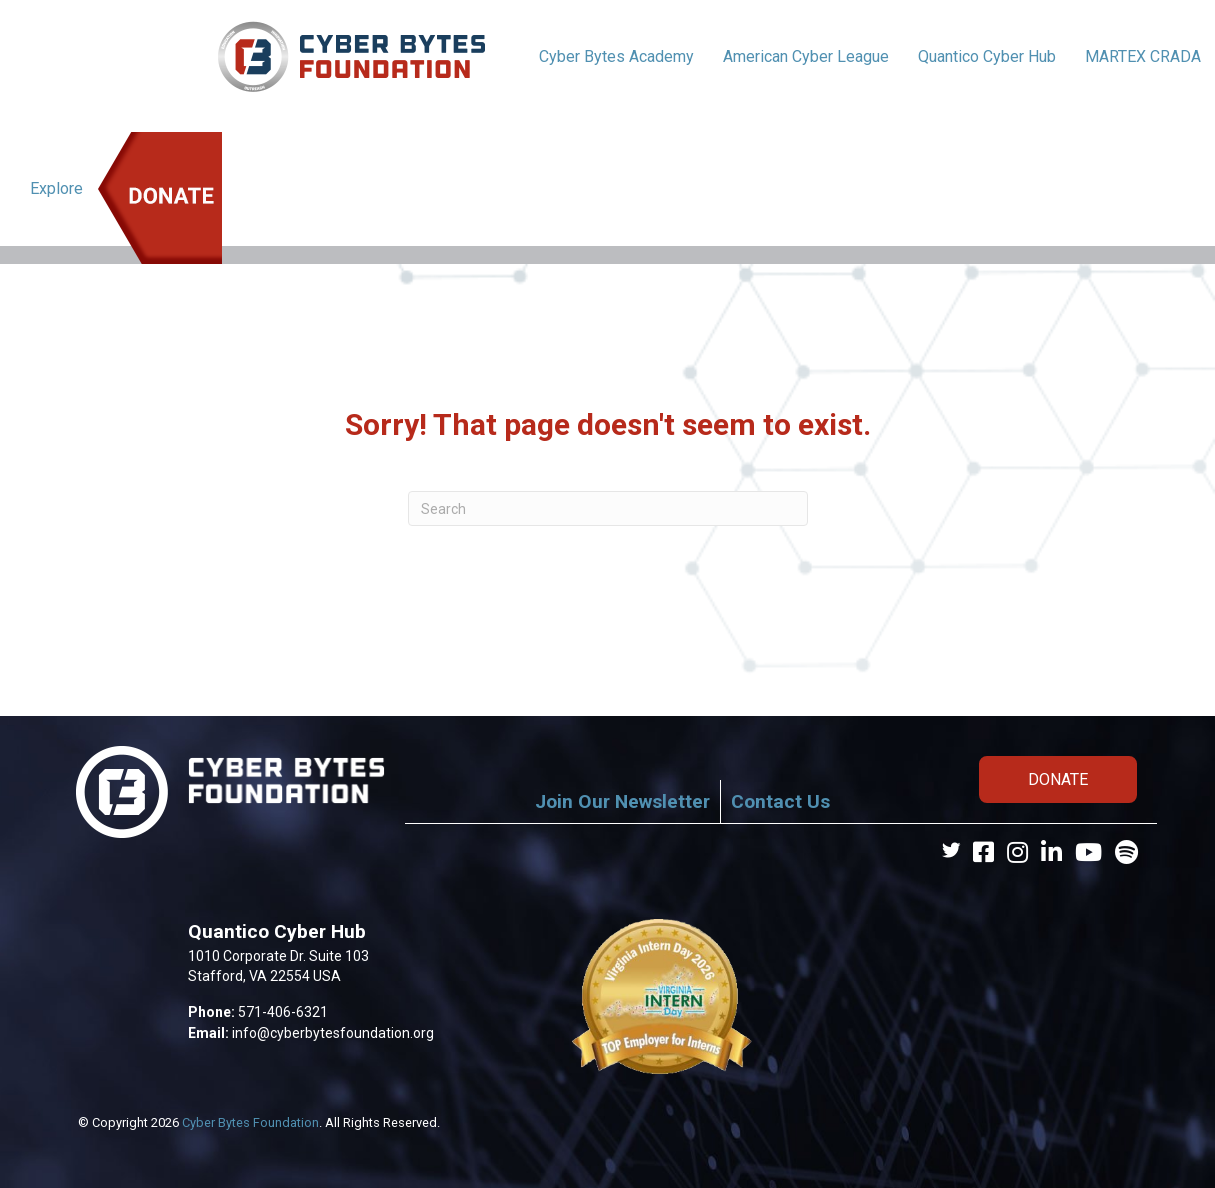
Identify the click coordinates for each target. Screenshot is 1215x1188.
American (806, 56)
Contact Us (780, 801)
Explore (56, 188)
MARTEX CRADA (1143, 56)
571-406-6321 (283, 1012)
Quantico (987, 56)
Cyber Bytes (616, 56)
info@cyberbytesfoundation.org (333, 1033)
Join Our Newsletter (622, 801)
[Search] (608, 508)
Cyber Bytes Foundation (250, 1122)
